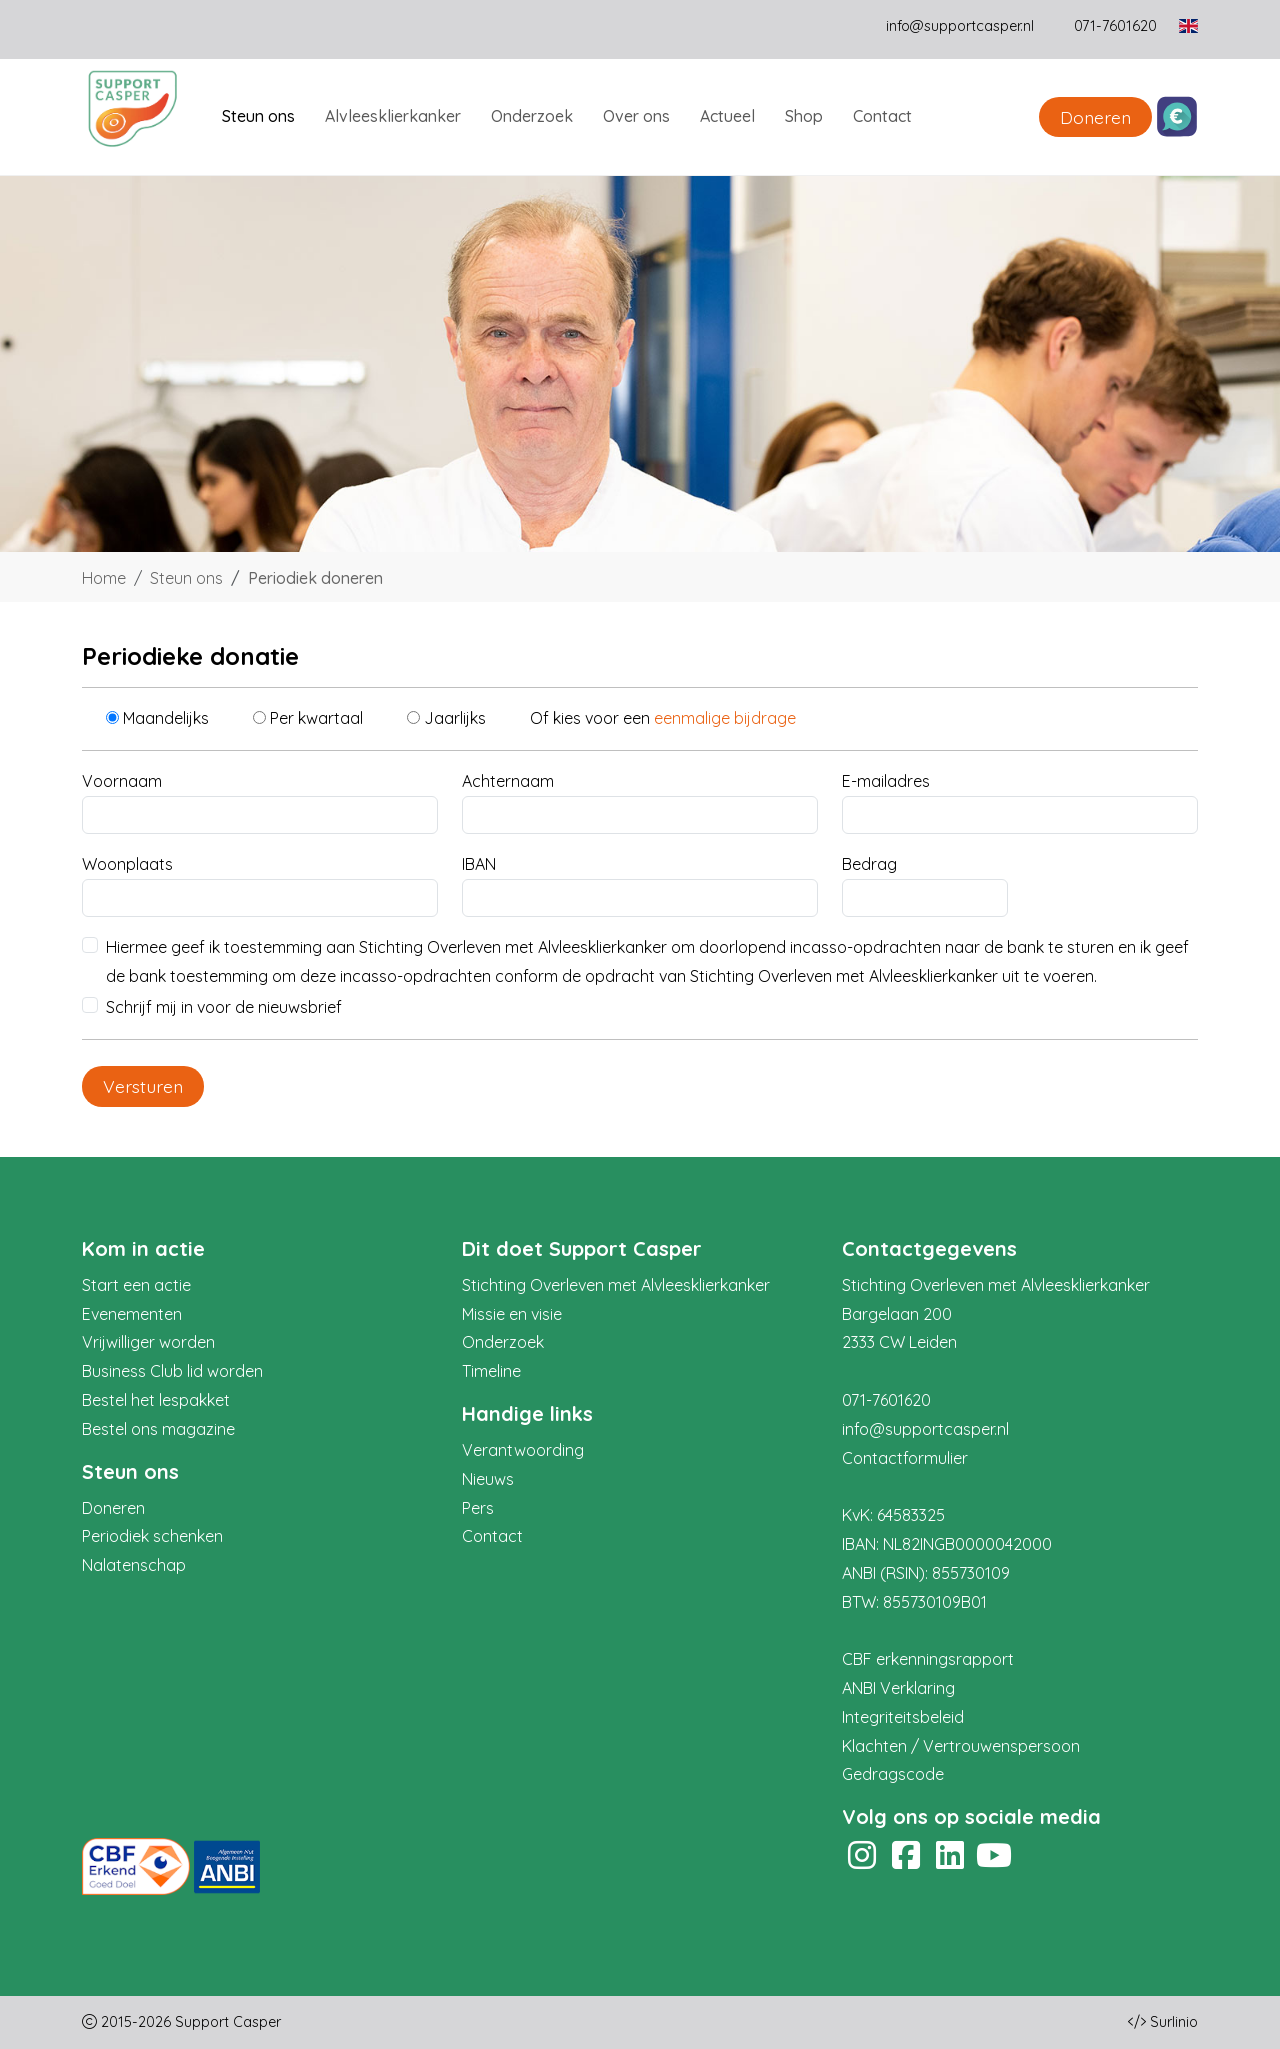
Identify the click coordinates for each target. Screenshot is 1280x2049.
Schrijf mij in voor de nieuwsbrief (224, 1007)
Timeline (491, 1371)
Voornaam (122, 781)
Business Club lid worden (172, 1371)
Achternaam (508, 781)
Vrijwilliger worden (148, 1342)
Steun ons (258, 116)
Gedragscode (893, 1774)
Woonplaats (127, 864)
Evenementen (132, 1314)
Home (104, 578)
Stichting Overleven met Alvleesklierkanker (616, 1285)
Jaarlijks (455, 718)
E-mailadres (886, 781)
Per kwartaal (316, 718)
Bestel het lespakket (156, 1400)
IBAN (479, 864)
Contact (882, 116)
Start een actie (136, 1285)
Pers (478, 1508)
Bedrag (869, 864)
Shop (804, 116)
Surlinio (1174, 2022)
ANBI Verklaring (898, 1688)
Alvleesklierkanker (393, 116)
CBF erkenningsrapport (928, 1659)
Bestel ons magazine (158, 1429)
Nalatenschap (134, 1565)
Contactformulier (905, 1458)
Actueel (727, 116)
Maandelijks (166, 718)
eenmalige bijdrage (725, 718)
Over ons (636, 116)
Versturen (143, 1086)
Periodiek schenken (152, 1536)
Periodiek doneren (315, 578)
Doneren (1095, 117)
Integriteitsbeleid (903, 1717)
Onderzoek (532, 116)
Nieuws (488, 1479)
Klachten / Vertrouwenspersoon (961, 1746)
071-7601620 (886, 1400)
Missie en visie (512, 1314)
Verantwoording (523, 1450)
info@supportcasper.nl (960, 26)
